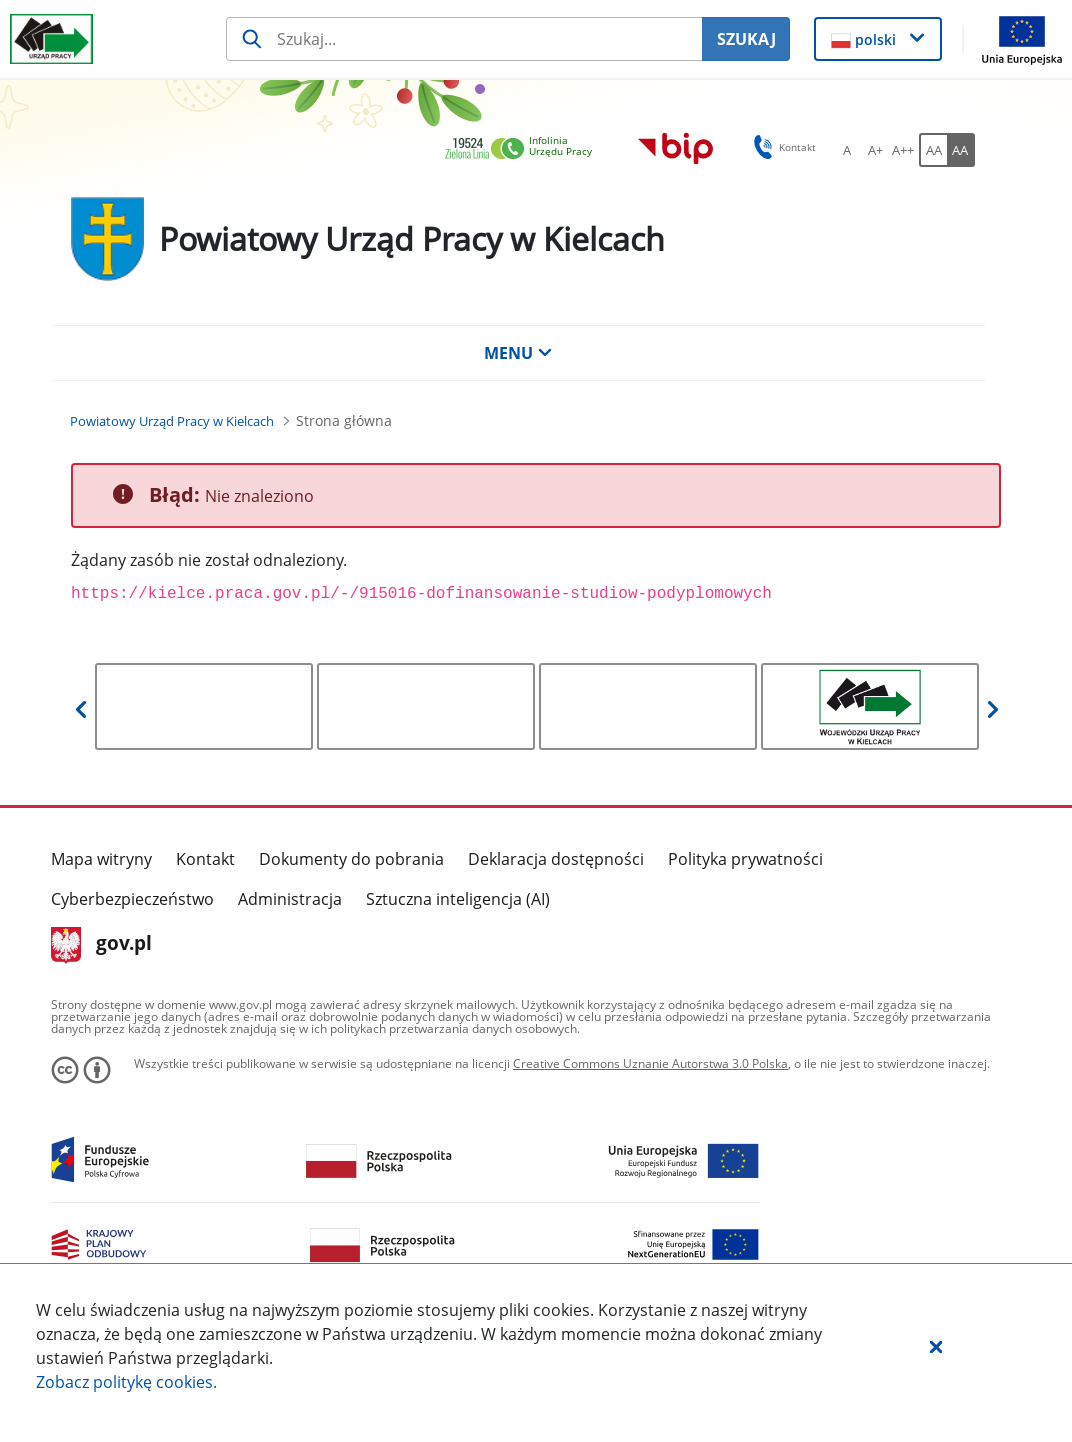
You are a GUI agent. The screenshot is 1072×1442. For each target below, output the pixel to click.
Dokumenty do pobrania (351, 859)
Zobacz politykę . (126, 1382)
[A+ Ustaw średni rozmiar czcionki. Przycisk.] (875, 150)
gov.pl (101, 945)
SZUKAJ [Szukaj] (746, 39)
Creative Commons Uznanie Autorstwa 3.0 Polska (650, 1063)
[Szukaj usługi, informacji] (464, 39)
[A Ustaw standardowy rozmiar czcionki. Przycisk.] (847, 150)
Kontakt (205, 859)
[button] (936, 1346)
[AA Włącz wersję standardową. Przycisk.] (933, 150)
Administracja (290, 899)
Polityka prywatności (745, 859)
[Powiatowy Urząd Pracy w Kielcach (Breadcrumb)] (172, 421)
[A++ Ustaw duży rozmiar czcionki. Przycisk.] (903, 150)
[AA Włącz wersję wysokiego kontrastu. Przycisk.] (961, 150)
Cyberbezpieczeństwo (132, 899)
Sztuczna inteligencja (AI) (458, 899)
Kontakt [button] (781, 147)
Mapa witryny (101, 859)
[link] (524, 149)
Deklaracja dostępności (556, 859)
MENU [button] (518, 353)
